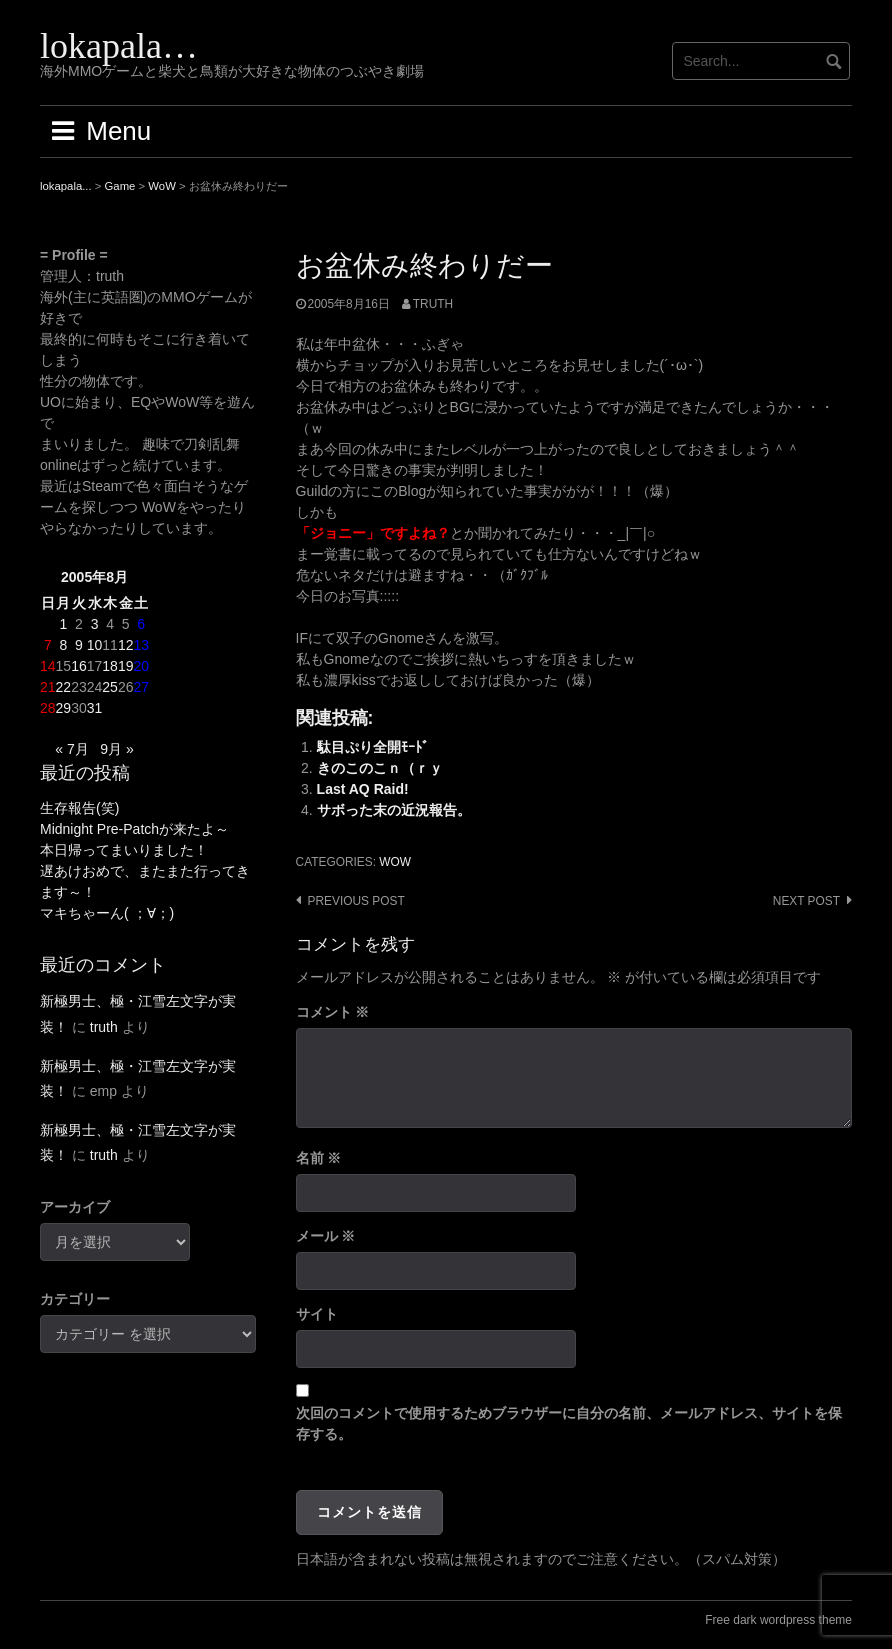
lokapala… (119, 46)
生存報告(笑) (79, 808)
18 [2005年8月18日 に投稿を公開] (110, 666)
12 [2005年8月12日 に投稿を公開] (126, 645)
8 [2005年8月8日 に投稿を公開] (63, 645)
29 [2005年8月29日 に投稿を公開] (64, 708)
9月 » (116, 749)
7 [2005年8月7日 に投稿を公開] (48, 645)
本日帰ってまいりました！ (124, 850)
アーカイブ (75, 1207)
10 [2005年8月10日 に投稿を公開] (95, 645)
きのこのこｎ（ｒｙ (380, 768)
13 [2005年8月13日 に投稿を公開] (141, 645)
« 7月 (71, 749)
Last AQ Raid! (363, 789)
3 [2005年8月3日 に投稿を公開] (95, 624)
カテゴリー (75, 1299)
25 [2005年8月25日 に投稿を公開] (110, 687)
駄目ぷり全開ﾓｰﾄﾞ (373, 747)
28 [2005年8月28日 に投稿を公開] (48, 708)
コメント (333, 1012)
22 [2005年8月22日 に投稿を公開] (64, 687)
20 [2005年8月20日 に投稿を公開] (141, 666)
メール (326, 1236)
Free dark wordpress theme (778, 1620)
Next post (806, 901)
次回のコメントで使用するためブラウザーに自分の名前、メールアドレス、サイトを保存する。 (569, 1423)
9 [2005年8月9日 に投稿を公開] (79, 645)
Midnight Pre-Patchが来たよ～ (134, 829)
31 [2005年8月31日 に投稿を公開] (95, 708)
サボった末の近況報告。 (394, 810)
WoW (395, 862)
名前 (319, 1158)
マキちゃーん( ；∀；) (107, 913)
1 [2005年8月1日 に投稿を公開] (63, 624)
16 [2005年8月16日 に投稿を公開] (79, 666)
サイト (317, 1314)
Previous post (356, 901)
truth (433, 304)
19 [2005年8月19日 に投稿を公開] (126, 666)
